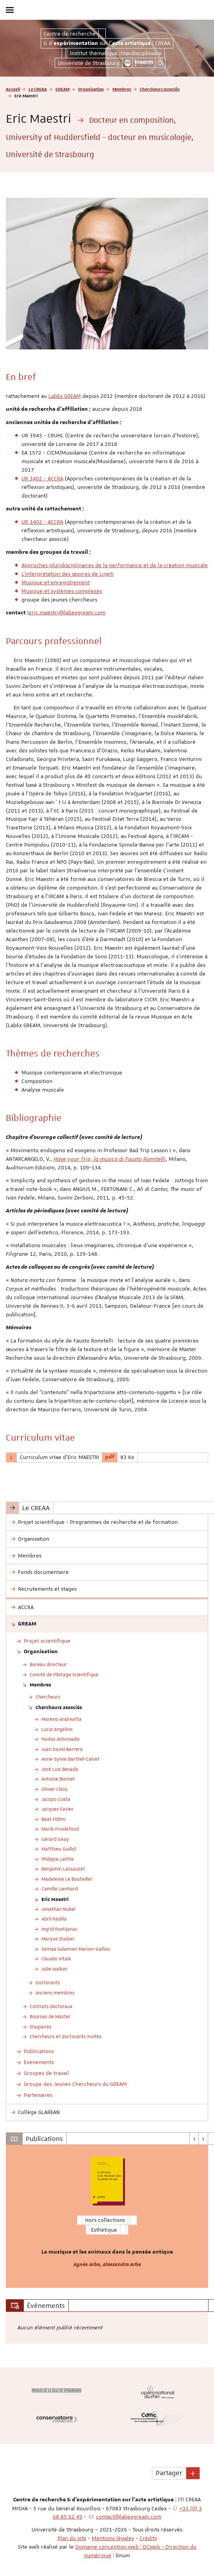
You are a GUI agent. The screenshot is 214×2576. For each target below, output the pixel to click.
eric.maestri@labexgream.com (67, 612)
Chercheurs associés (160, 89)
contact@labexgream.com (128, 2516)
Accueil (13, 89)
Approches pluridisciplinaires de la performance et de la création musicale (114, 565)
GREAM (62, 89)
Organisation (91, 89)
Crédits (148, 2538)
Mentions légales (113, 2538)
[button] (193, 2473)
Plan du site (71, 2538)
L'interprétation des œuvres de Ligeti (67, 573)
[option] (107, 2216)
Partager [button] (169, 2473)
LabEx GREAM (64, 395)
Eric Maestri (55, 1899)
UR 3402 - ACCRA (42, 478)
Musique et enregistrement (55, 582)
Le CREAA (38, 89)
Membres (121, 89)
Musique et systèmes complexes (61, 590)
